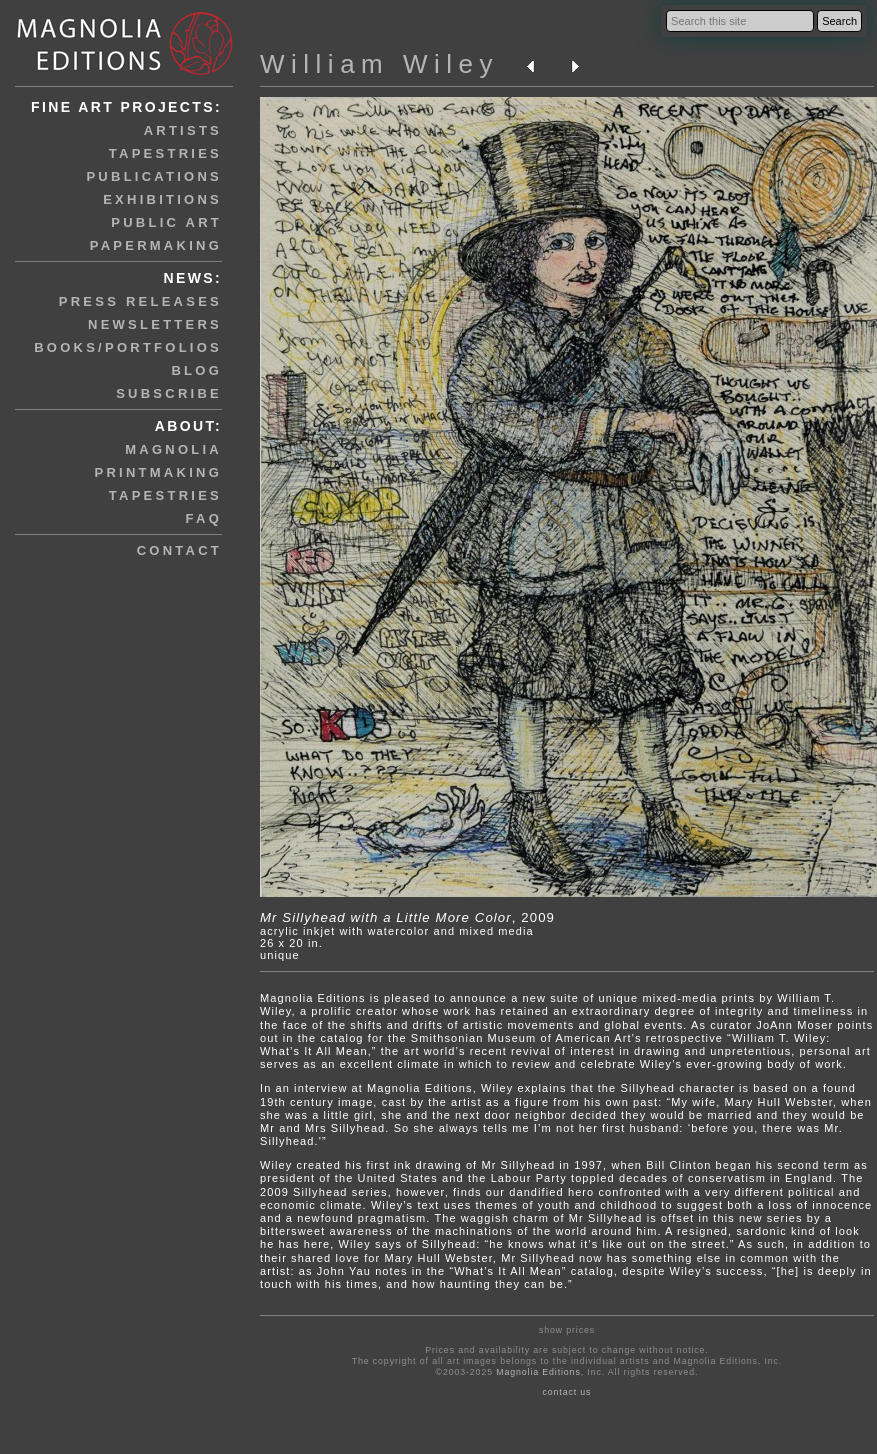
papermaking (156, 245)
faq (204, 518)
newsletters (155, 324)
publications (154, 176)
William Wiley (379, 64)
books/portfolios (128, 347)
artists (183, 130)
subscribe (169, 393)
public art (166, 222)
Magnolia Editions (538, 1372)
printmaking (158, 472)
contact (179, 550)
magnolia (173, 449)
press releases (140, 301)
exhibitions (162, 199)
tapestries (165, 153)
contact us (566, 1392)
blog (196, 370)
